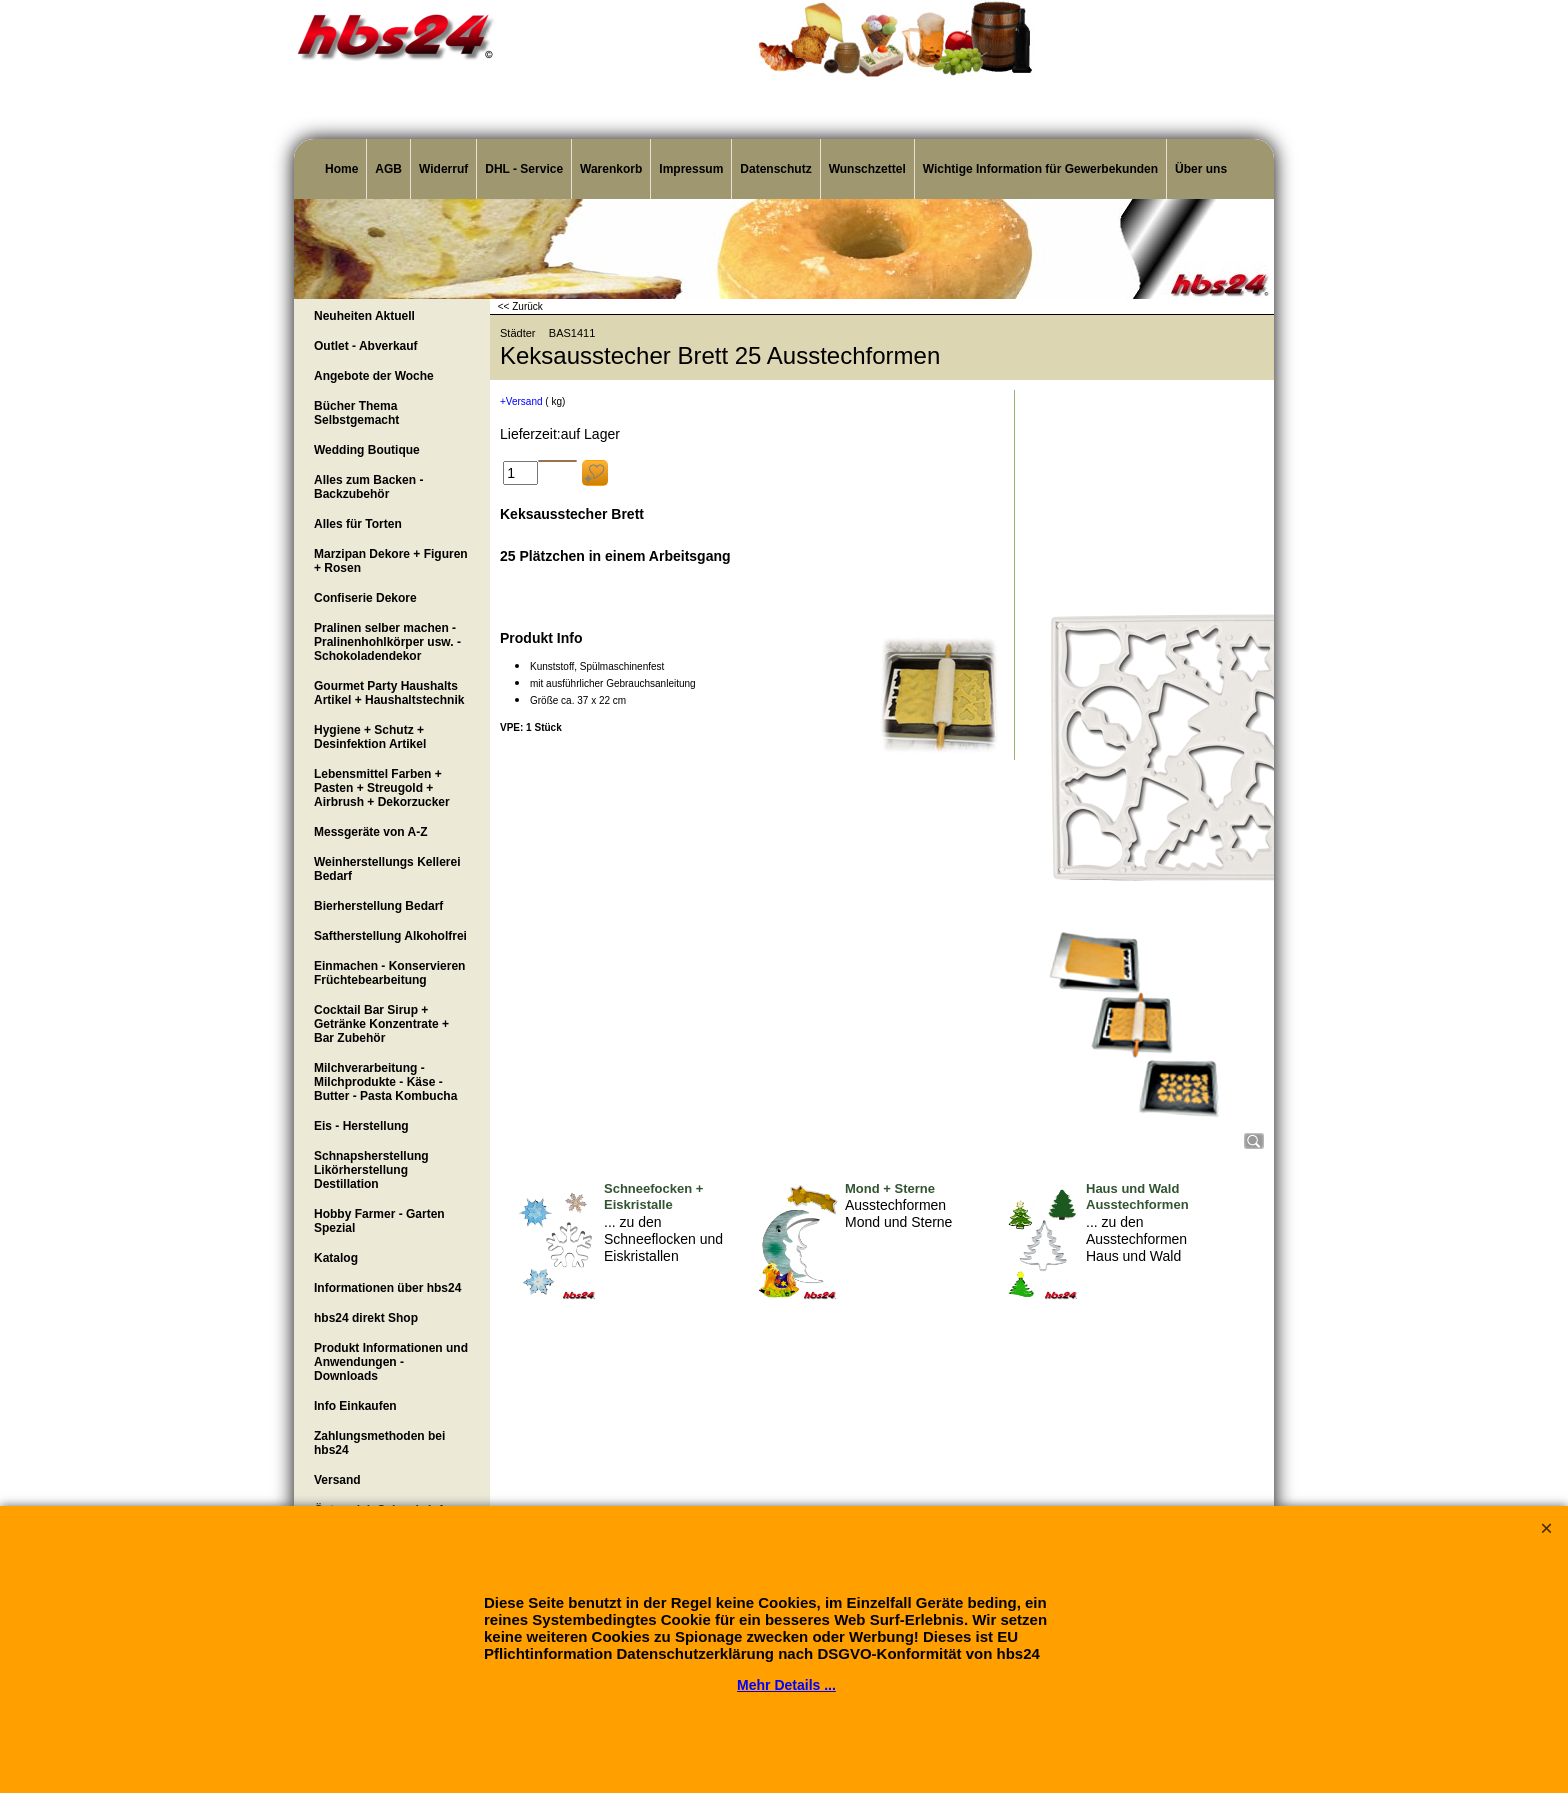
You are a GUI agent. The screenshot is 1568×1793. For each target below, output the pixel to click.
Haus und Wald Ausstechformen (1137, 1197)
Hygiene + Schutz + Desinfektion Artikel (370, 737)
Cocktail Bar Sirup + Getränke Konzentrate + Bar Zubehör (381, 1024)
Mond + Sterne (890, 1188)
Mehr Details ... (786, 1685)
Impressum (691, 169)
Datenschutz (775, 169)
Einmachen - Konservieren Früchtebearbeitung (389, 973)
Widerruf (443, 169)
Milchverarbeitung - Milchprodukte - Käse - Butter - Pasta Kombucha (385, 1082)
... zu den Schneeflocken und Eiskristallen (663, 1239)
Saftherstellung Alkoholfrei (390, 936)
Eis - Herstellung (361, 1126)
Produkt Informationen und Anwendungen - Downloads (391, 1362)
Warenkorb (611, 169)
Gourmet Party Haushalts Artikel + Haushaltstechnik (389, 693)
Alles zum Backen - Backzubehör (368, 487)
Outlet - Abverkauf (366, 346)
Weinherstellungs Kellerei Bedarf (387, 869)
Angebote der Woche (374, 376)
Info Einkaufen (355, 1406)
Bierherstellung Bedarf (378, 906)
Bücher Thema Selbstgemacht (356, 413)
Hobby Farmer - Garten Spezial (379, 1221)
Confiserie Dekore (365, 598)
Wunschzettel (867, 169)
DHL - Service (524, 169)
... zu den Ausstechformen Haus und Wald (1136, 1239)
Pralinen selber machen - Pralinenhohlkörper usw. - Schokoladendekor (387, 642)
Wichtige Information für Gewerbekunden (1040, 169)
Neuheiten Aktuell (364, 316)
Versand (337, 1480)
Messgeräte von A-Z (371, 832)
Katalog (336, 1258)
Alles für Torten (358, 524)
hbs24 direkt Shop (366, 1318)
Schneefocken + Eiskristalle (653, 1197)
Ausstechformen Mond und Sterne (898, 1213)
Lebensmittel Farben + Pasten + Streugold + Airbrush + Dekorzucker (382, 788)
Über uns (1201, 169)
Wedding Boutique (367, 450)
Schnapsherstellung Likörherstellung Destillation (371, 1170)
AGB (388, 169)
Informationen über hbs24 (387, 1288)
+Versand (521, 401)
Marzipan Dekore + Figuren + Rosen (391, 561)
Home (341, 169)
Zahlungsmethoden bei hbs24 (379, 1443)
